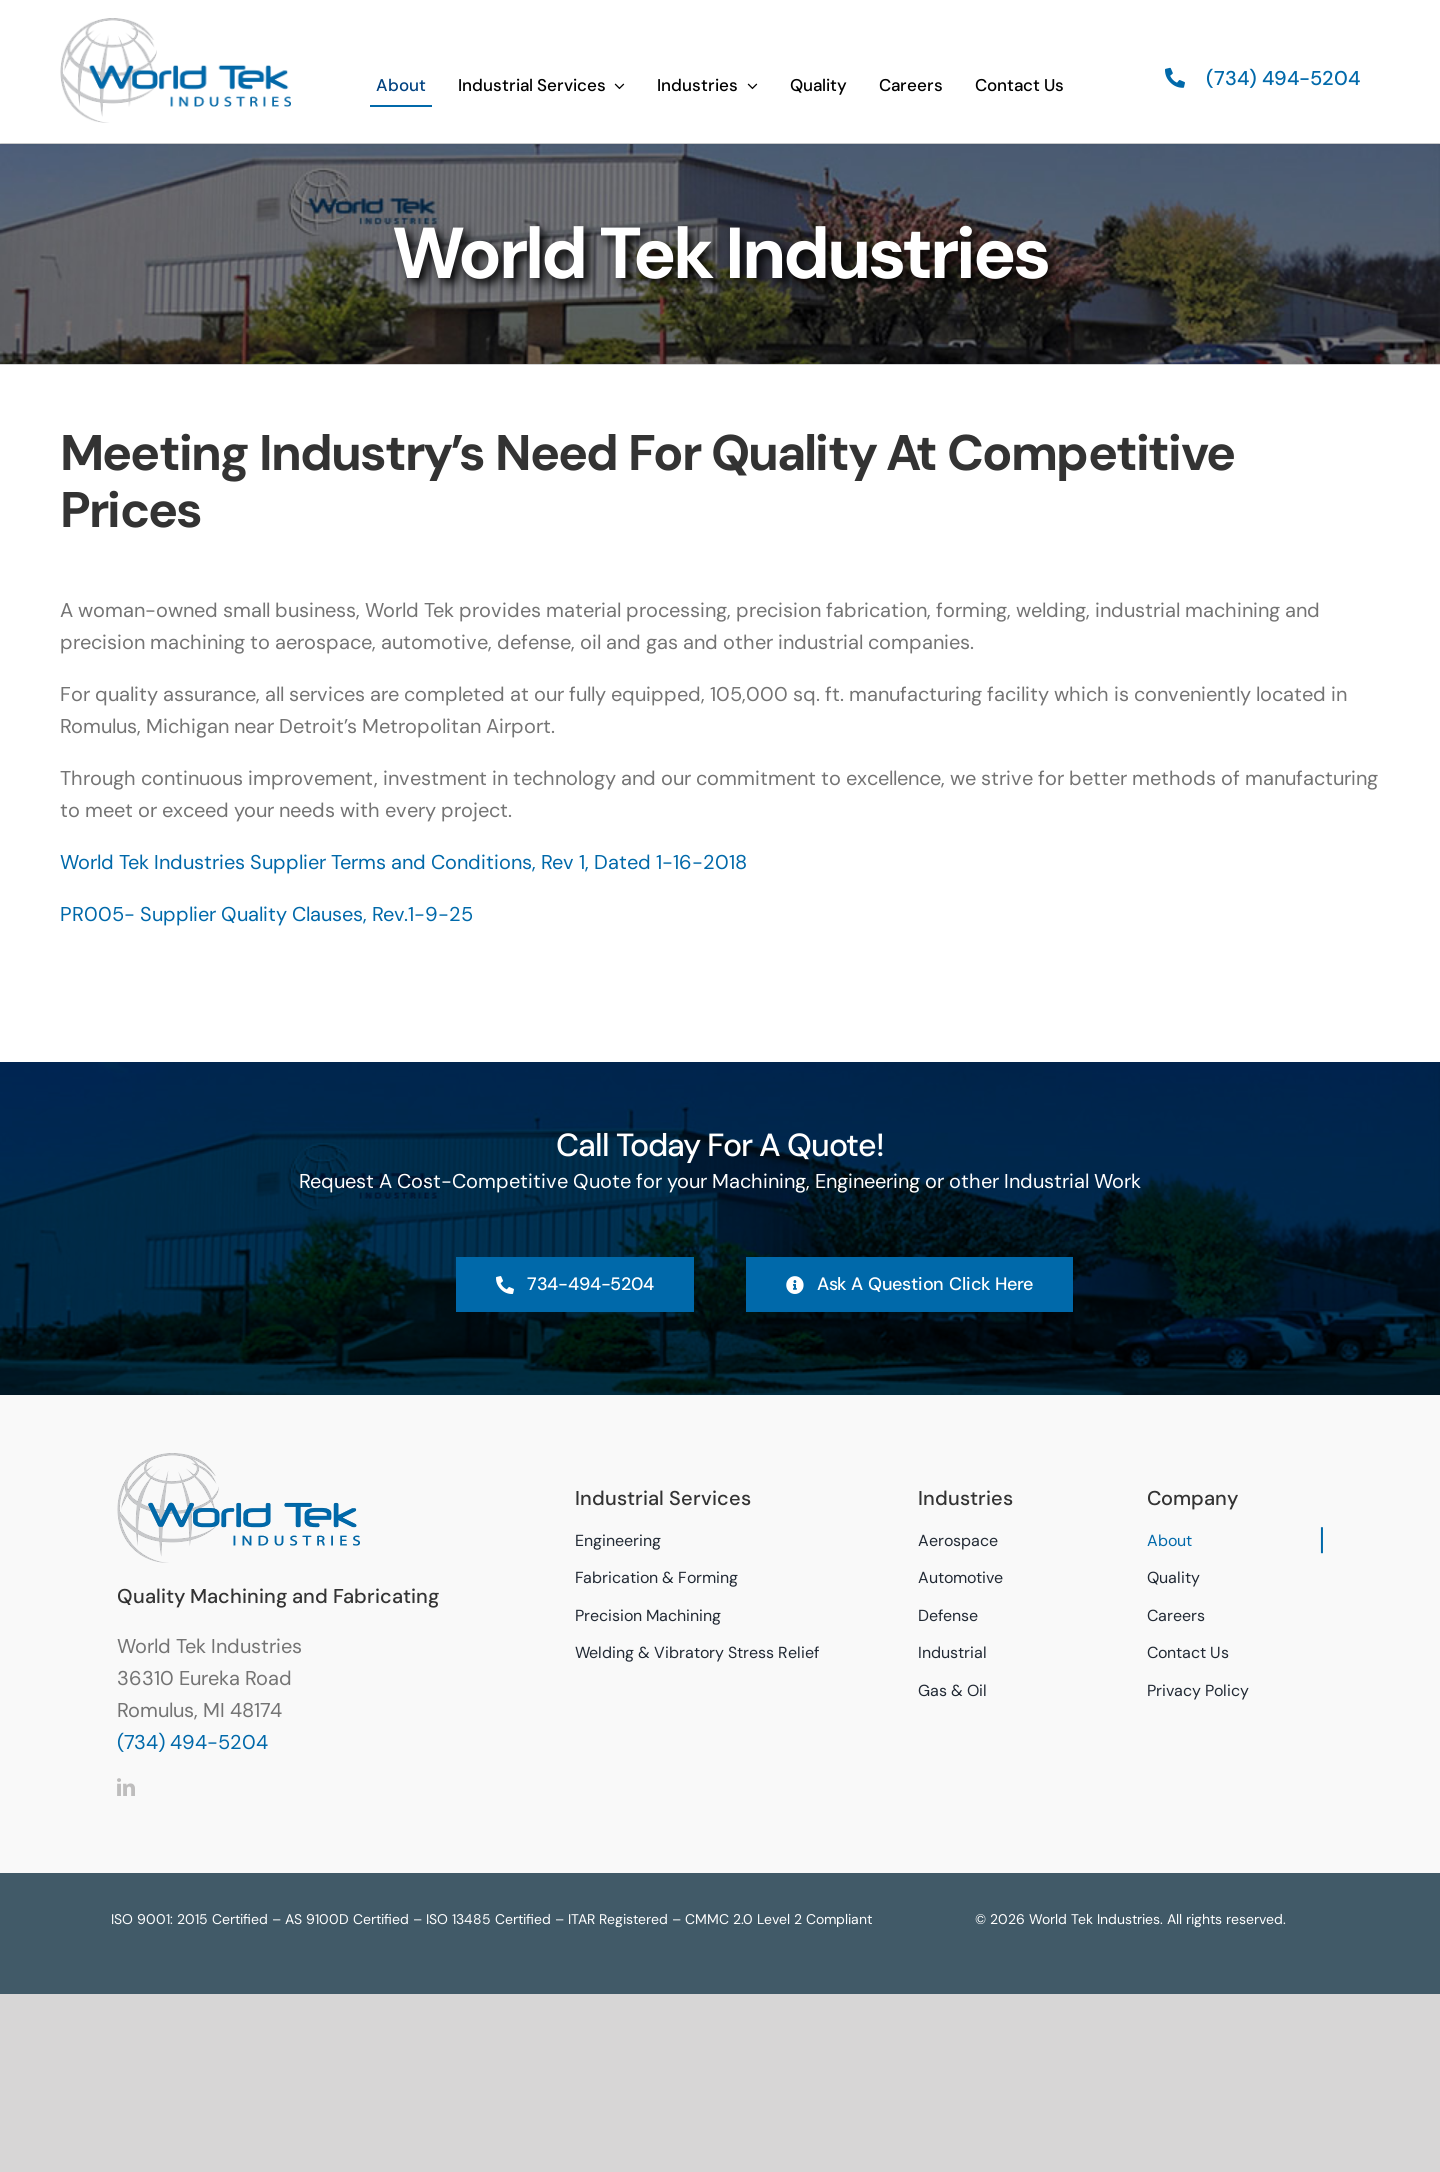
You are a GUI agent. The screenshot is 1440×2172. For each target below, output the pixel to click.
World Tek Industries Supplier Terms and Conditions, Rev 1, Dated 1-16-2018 (403, 862)
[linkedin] (126, 1787)
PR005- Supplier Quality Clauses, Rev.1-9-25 (266, 914)
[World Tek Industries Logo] (175, 26)
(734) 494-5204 (192, 1742)
